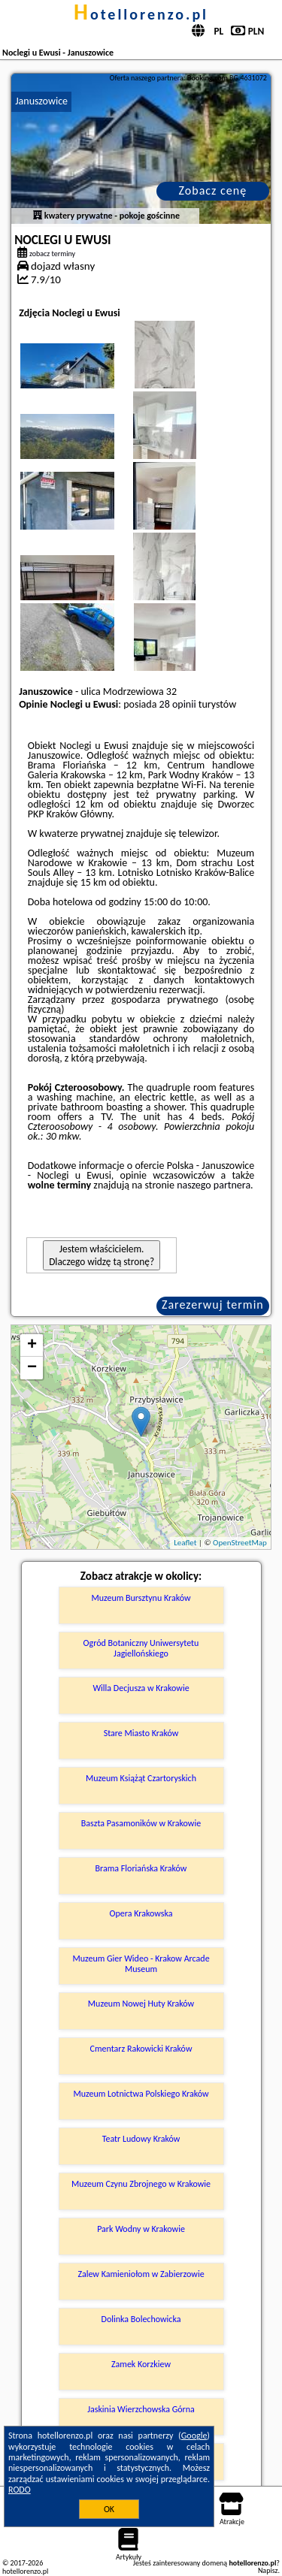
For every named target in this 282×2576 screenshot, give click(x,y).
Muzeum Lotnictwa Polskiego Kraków (140, 2093)
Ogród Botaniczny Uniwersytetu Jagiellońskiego (141, 1648)
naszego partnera (213, 1185)
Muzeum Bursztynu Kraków (140, 1598)
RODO (19, 2489)
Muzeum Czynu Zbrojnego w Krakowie (141, 2184)
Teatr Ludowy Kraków (141, 2139)
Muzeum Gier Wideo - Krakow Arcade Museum (140, 1963)
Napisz (268, 2570)
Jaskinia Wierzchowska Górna (141, 2409)
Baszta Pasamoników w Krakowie (141, 1823)
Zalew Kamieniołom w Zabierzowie (140, 2274)
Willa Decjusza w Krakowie (140, 1688)
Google (194, 2435)
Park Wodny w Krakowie (141, 2229)
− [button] (32, 1368)
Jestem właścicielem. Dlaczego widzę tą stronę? (101, 1255)
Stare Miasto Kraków (141, 1733)
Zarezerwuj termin (213, 1304)
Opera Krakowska (141, 1913)
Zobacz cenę (213, 190)
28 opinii (177, 704)
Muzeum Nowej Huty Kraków (141, 2003)
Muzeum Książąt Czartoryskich (141, 1778)
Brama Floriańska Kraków (141, 1868)
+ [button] (32, 1345)
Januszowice (41, 101)
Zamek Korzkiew (141, 2364)
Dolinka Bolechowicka (141, 2319)
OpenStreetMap (240, 1543)
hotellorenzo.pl (141, 14)
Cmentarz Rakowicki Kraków (141, 2048)
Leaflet (185, 1543)
